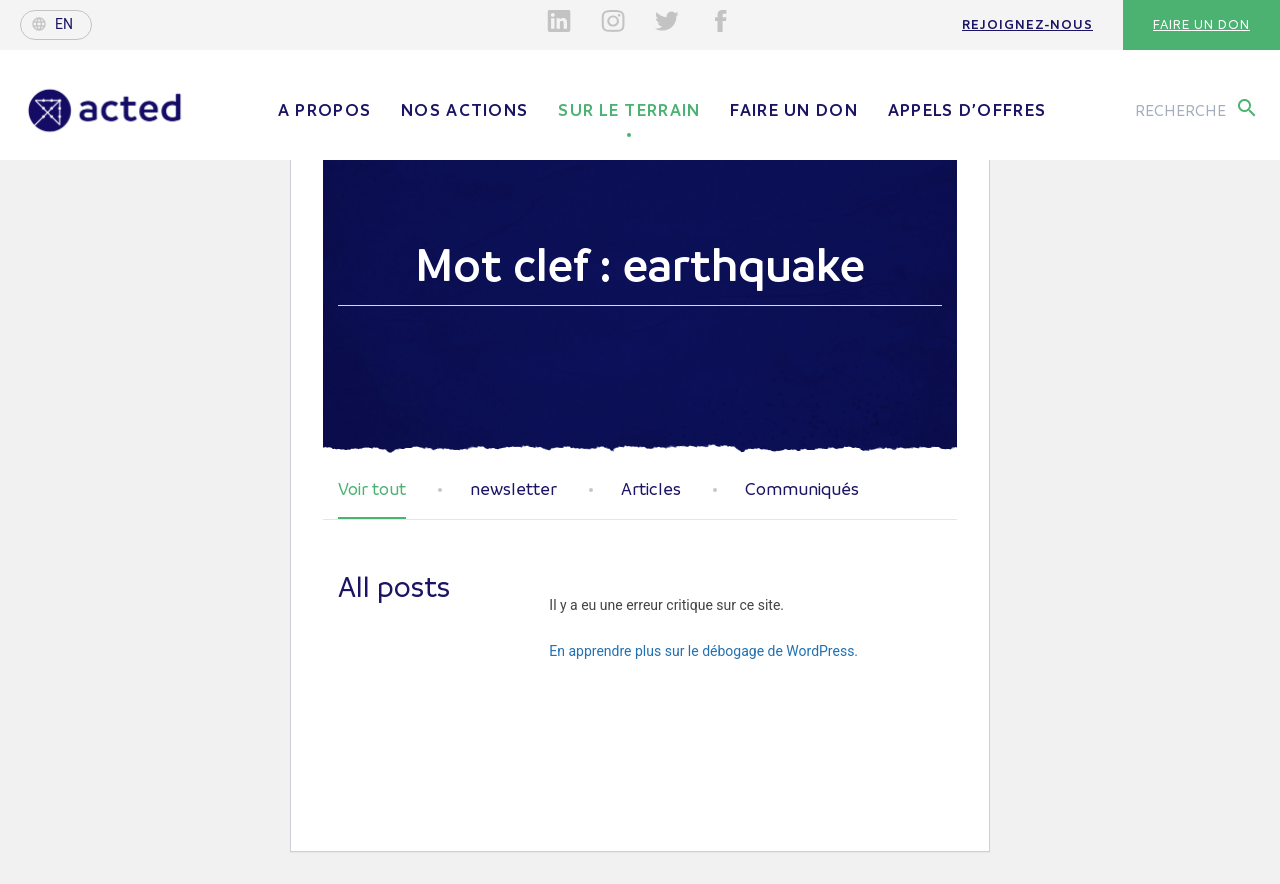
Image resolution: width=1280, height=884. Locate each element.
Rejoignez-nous (1027, 24)
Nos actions (464, 110)
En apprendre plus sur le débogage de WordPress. (703, 651)
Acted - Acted (105, 110)
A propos (324, 110)
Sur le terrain (629, 110)
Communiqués (802, 489)
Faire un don (1201, 24)
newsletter (513, 489)
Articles (651, 489)
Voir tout (372, 489)
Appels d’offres (967, 110)
